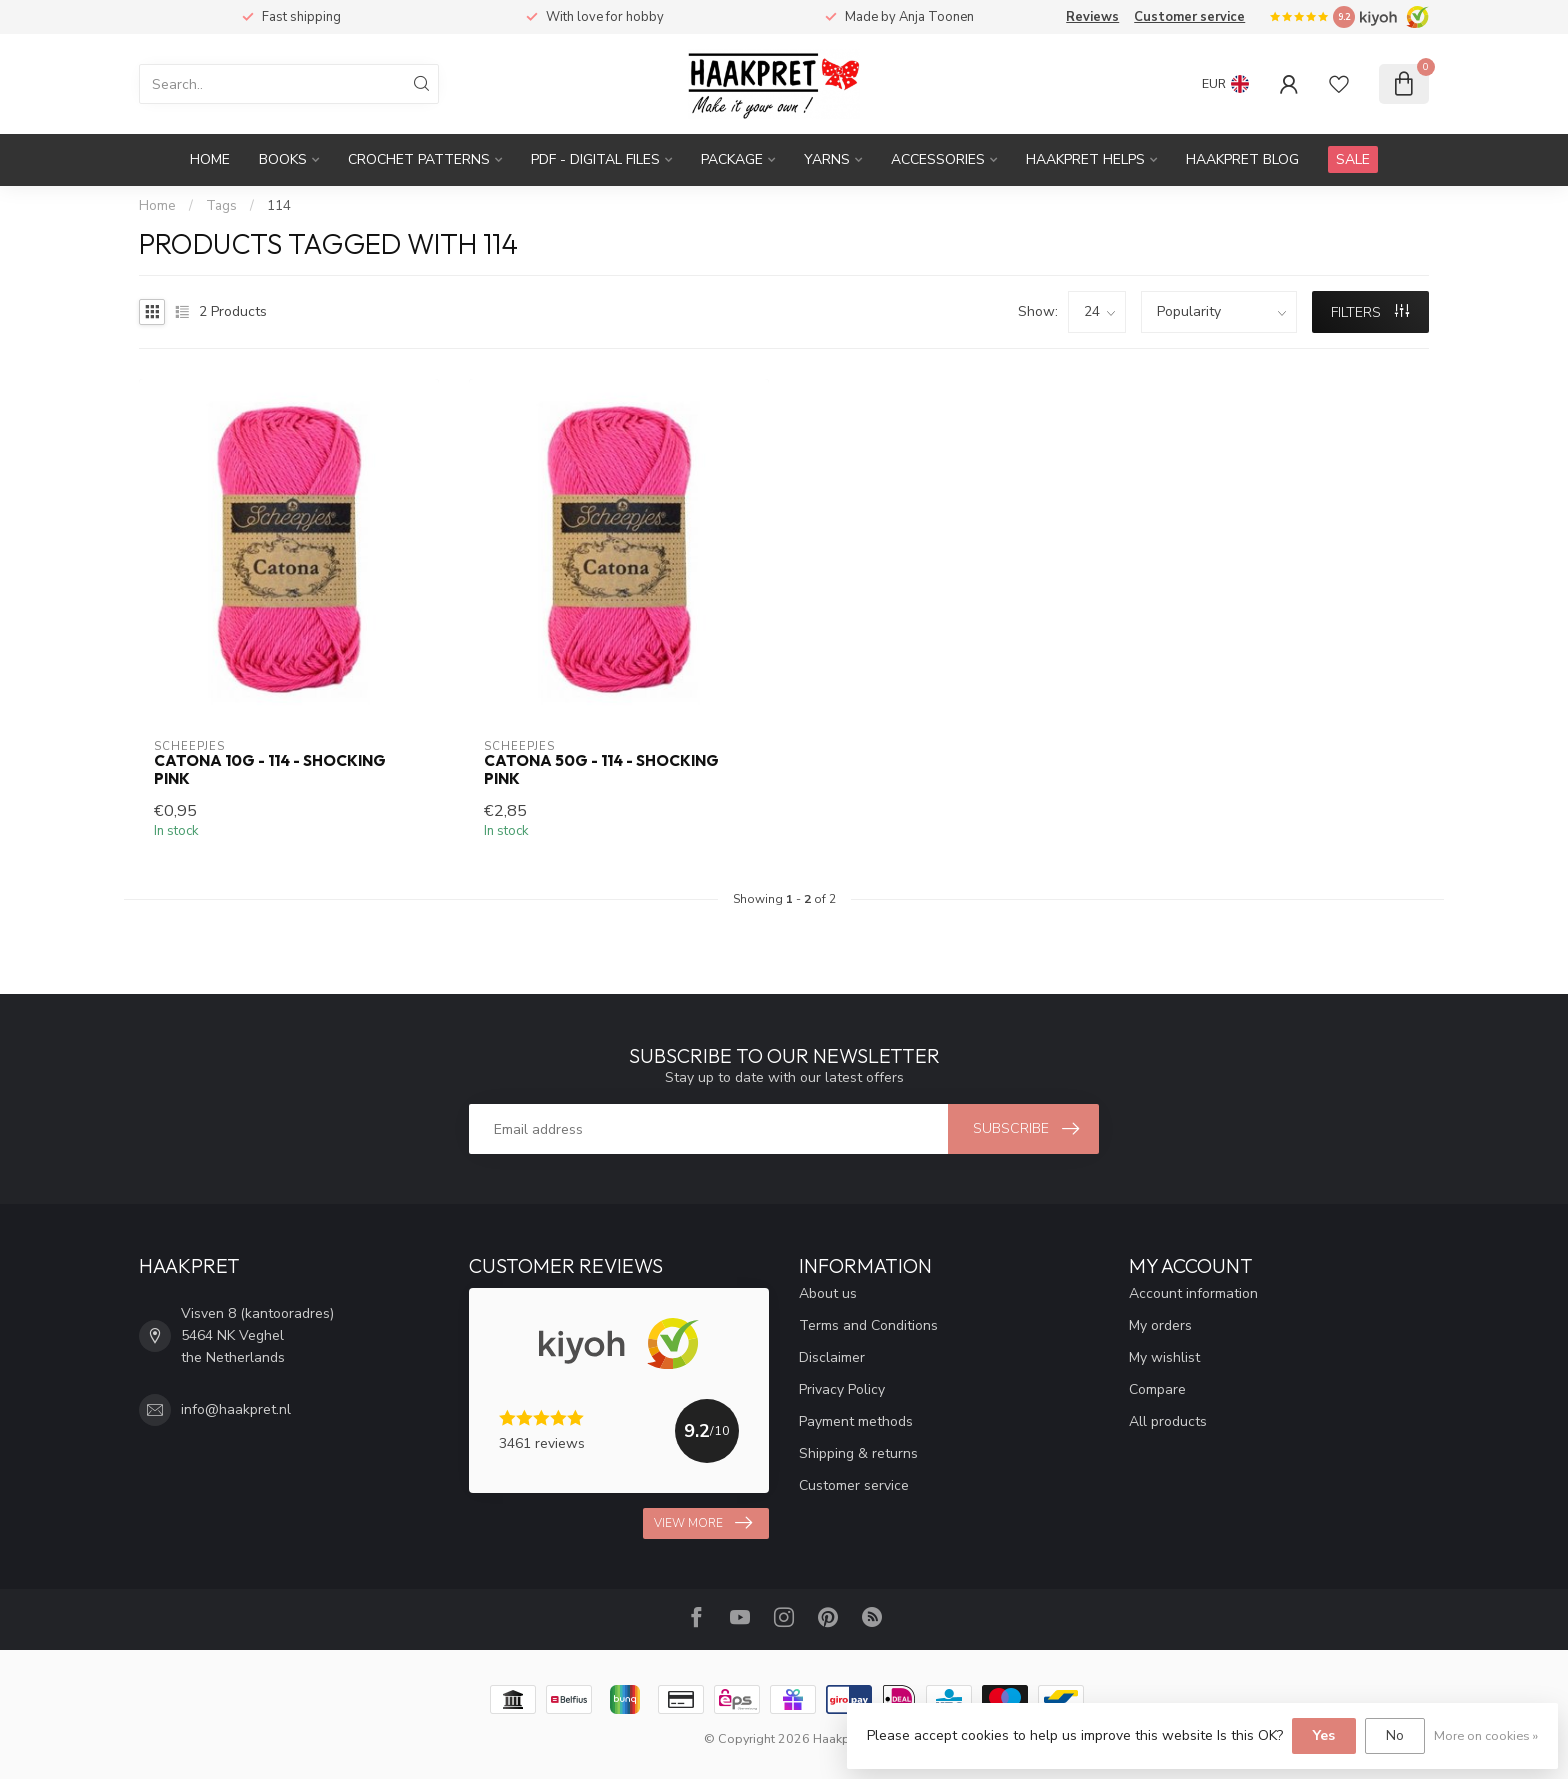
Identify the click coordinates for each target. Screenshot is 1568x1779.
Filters (1370, 312)
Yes (1324, 1735)
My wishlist (1164, 1357)
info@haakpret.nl (236, 1409)
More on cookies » (1486, 1735)
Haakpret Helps (1085, 159)
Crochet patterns (419, 159)
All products (1168, 1421)
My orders (1160, 1325)
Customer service (1189, 17)
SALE (1353, 159)
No (1395, 1735)
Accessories (938, 159)
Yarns (827, 159)
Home (210, 159)
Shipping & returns (858, 1453)
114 (279, 206)
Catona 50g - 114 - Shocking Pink (601, 770)
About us (828, 1293)
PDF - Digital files (595, 159)
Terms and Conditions (868, 1325)
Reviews (1092, 17)
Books (283, 159)
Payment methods (856, 1421)
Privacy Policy (842, 1389)
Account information (1193, 1293)
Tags (221, 206)
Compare (1157, 1389)
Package (732, 159)
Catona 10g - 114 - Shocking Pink (270, 770)
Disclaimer (832, 1357)
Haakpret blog (1242, 159)
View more (703, 1523)
